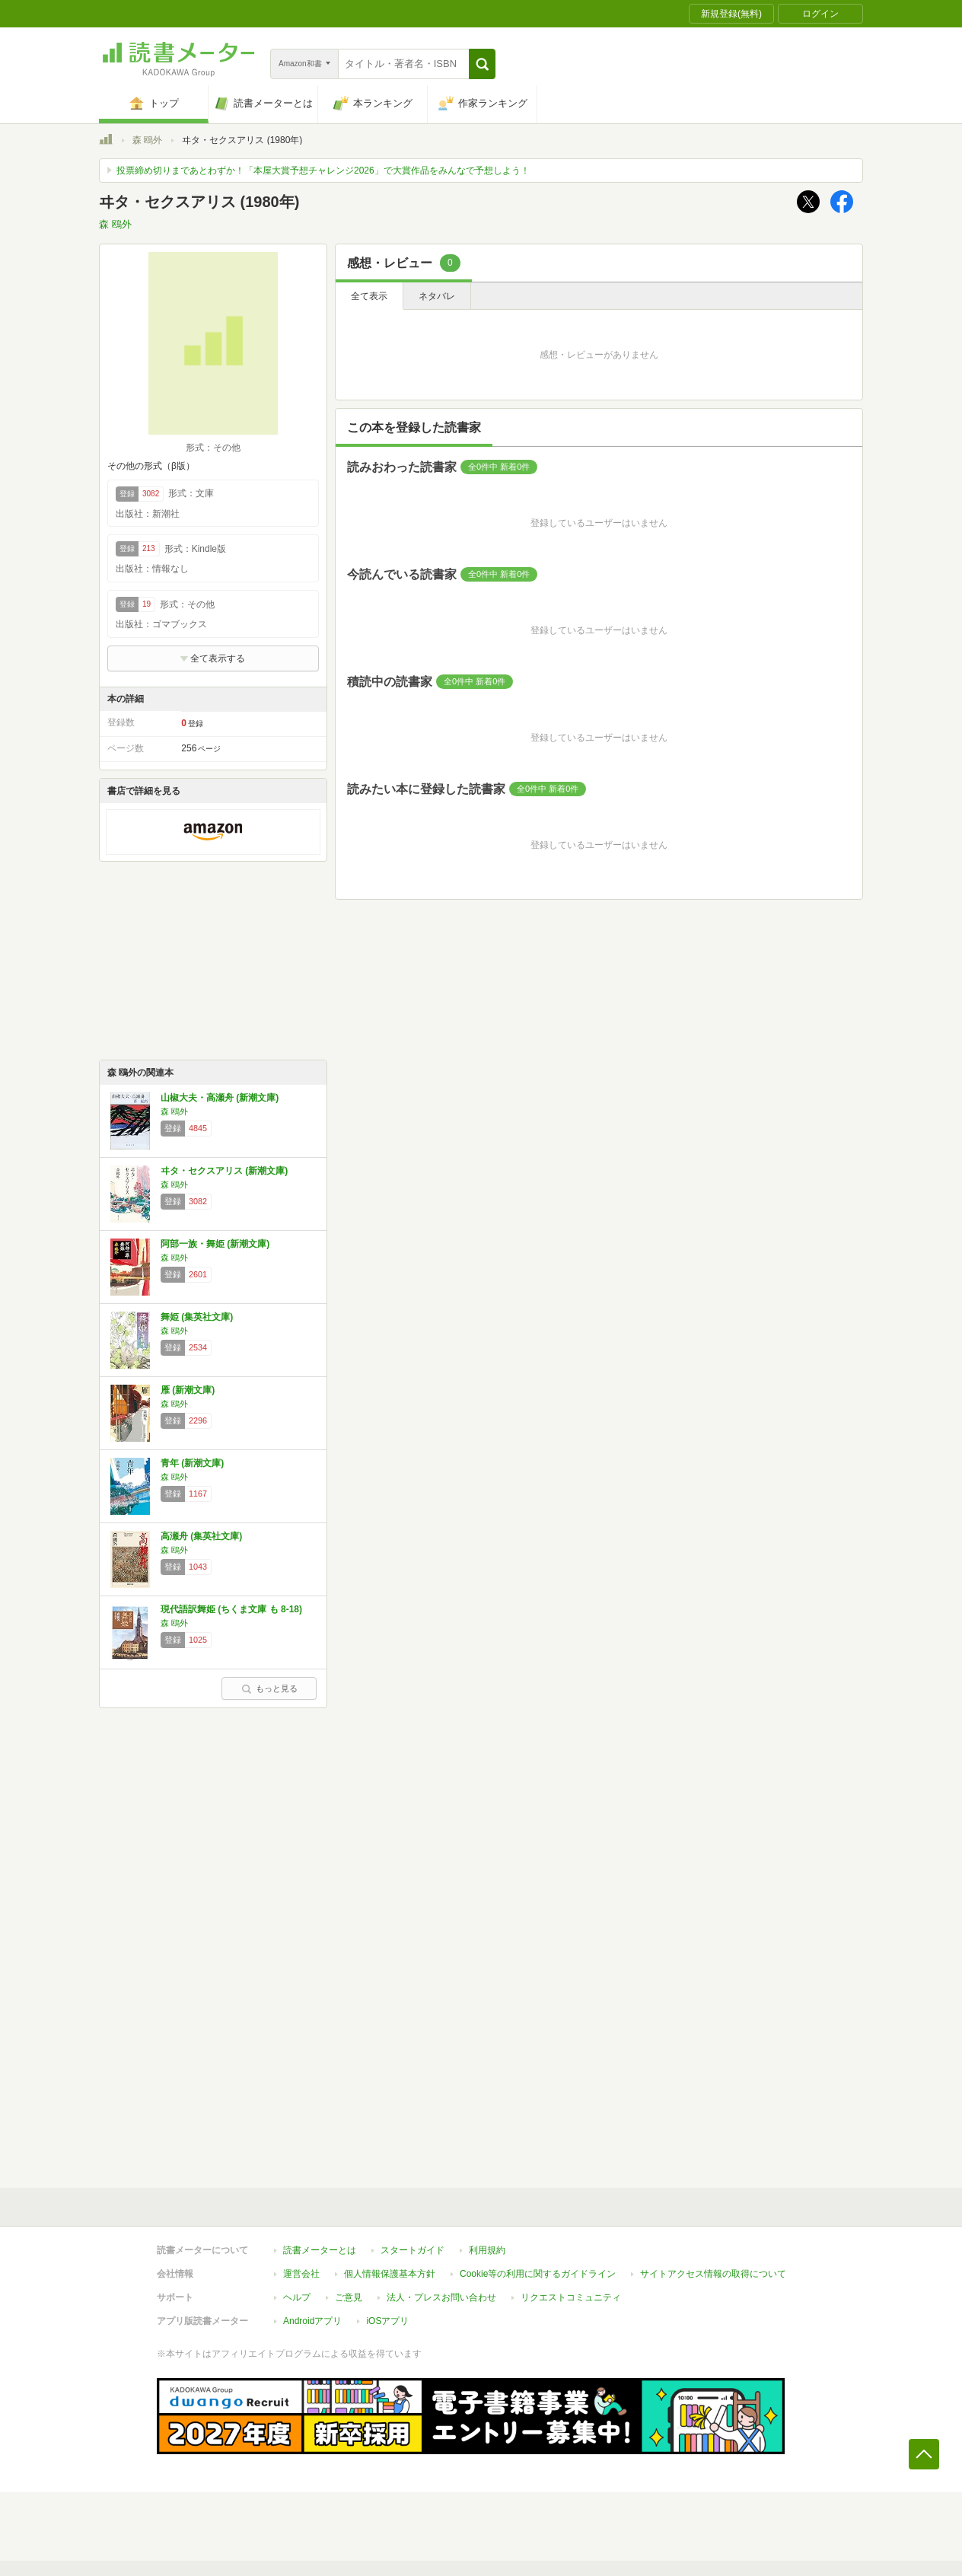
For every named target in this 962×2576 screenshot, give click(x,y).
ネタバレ (437, 296)
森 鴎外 (147, 140)
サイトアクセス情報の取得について (713, 2273)
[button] (482, 64)
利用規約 (487, 2250)
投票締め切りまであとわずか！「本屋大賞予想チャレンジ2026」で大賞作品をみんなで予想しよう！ (323, 170)
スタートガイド (412, 2250)
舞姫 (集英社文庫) (197, 1317)
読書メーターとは (319, 2250)
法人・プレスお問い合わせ (441, 2297)
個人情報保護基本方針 (389, 2273)
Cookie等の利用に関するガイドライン (538, 2273)
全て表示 (369, 296)
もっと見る (269, 1688)
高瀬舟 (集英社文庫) (201, 1536)
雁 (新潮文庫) (188, 1390)
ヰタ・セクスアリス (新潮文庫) (224, 1170)
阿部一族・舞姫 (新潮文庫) (215, 1244)
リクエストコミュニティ (571, 2297)
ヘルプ (297, 2297)
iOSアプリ (387, 2321)
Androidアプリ (312, 2321)
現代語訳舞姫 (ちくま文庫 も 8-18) (231, 1609)
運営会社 (301, 2273)
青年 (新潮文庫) (192, 1463)
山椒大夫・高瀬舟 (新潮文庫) (220, 1097)
